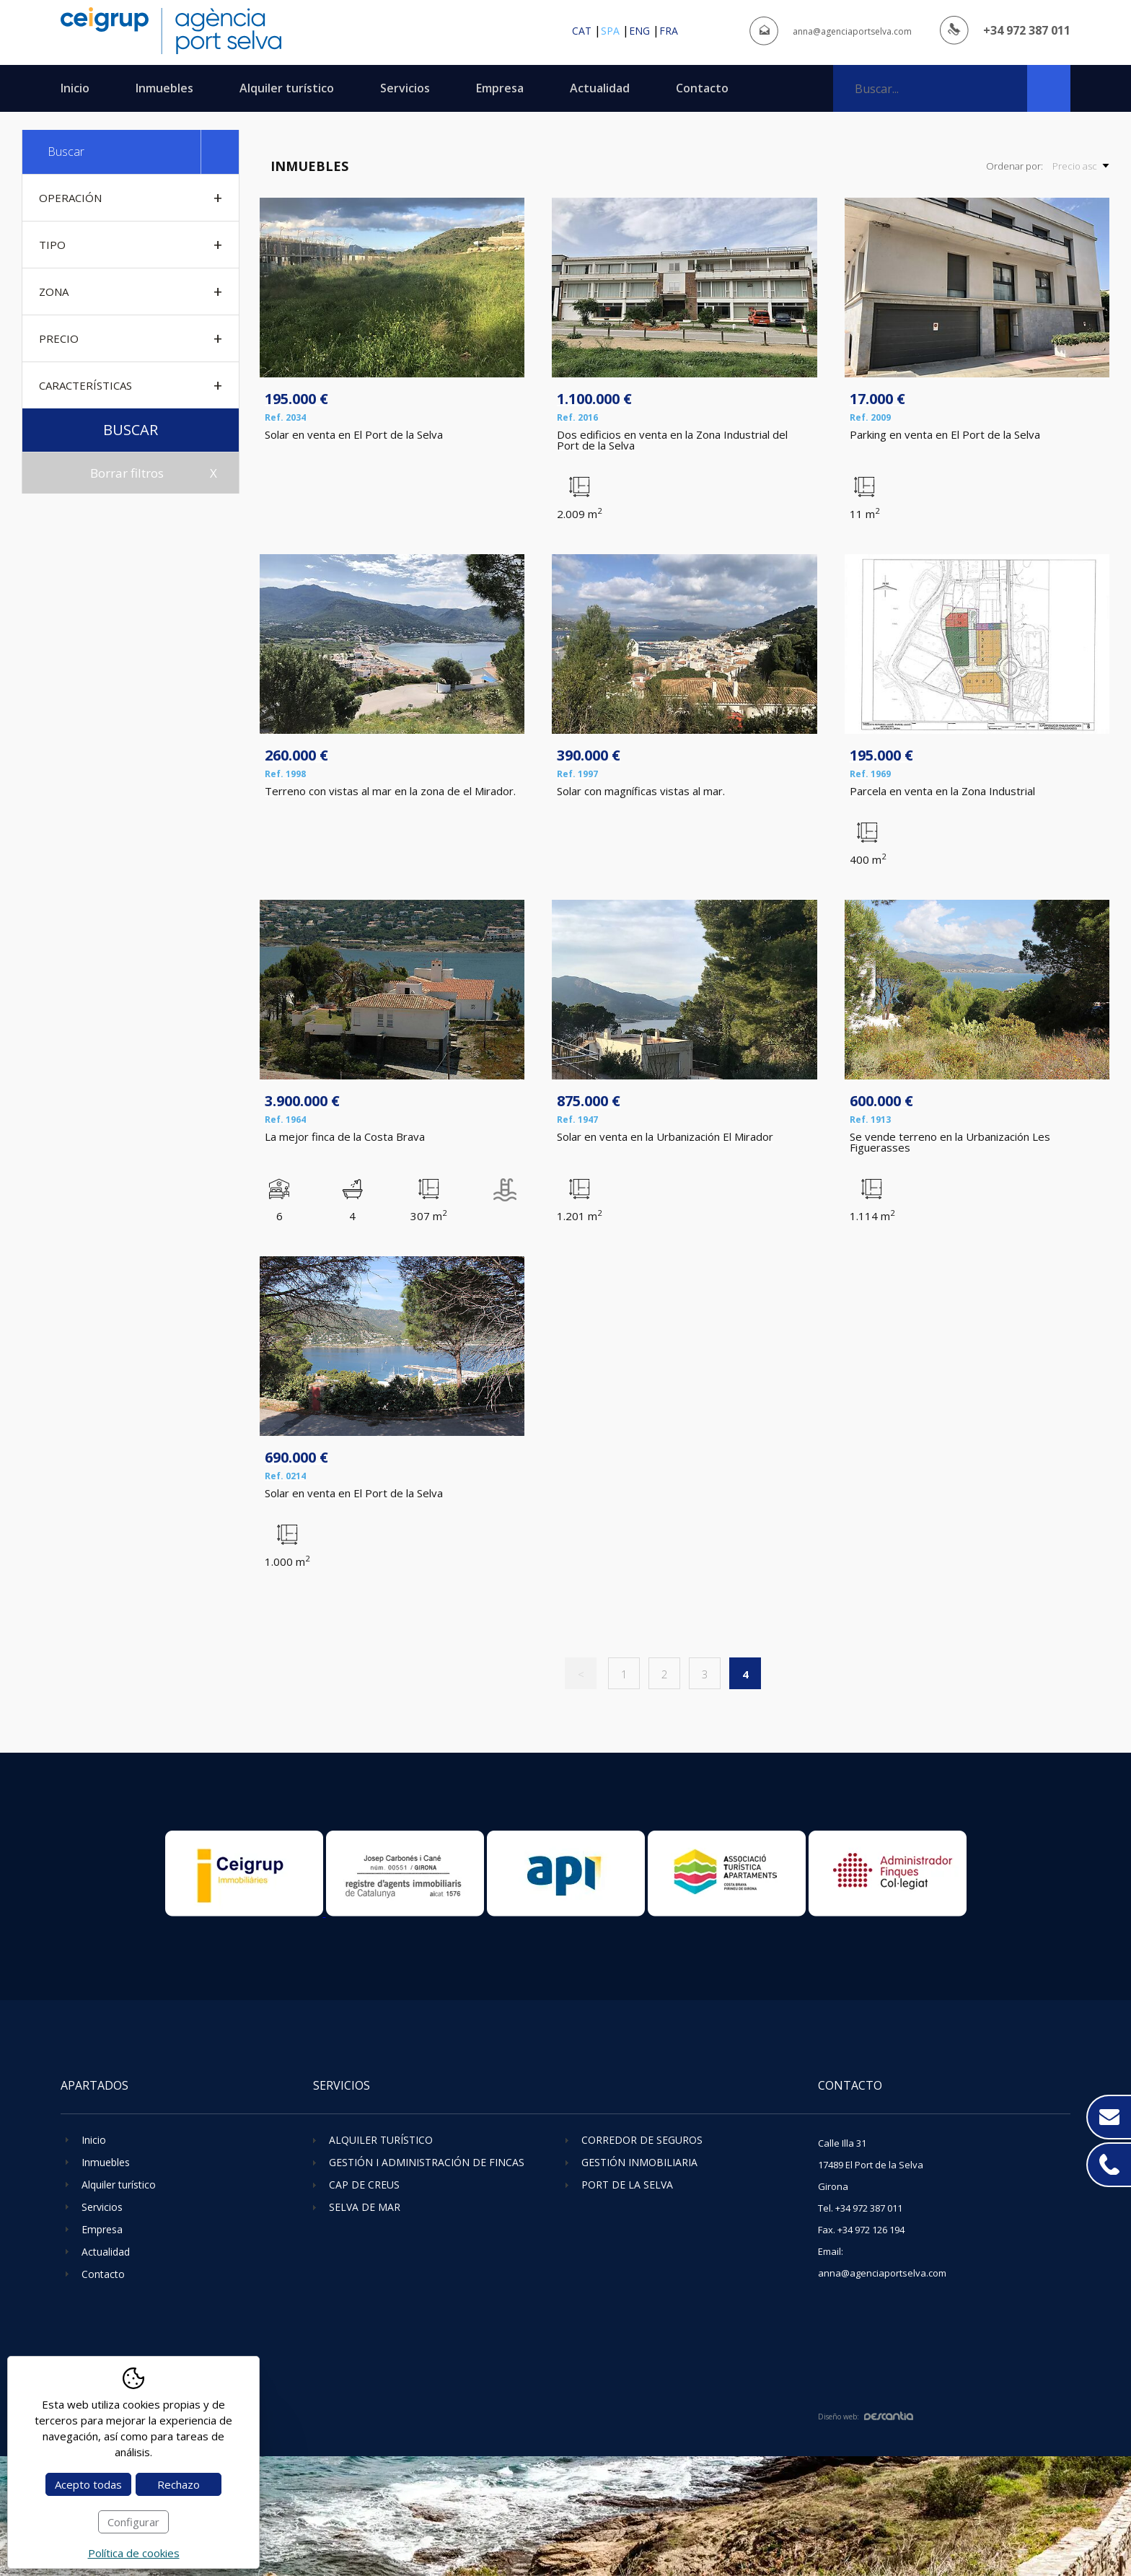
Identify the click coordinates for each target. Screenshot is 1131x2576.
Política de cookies (134, 2553)
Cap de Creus (364, 2184)
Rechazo (178, 2484)
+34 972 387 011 (1026, 30)
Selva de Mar (364, 2207)
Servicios (405, 88)
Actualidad (600, 88)
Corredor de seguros (642, 2140)
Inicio (75, 88)
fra (668, 31)
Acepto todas (88, 2484)
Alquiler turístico (286, 88)
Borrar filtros (127, 473)
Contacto (702, 88)
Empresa (500, 88)
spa (610, 31)
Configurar (133, 2522)
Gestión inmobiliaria (639, 2162)
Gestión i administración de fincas (426, 2162)
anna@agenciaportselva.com (852, 31)
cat (581, 31)
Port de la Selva (627, 2184)
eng (639, 31)
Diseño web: (865, 2416)
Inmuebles (164, 88)
